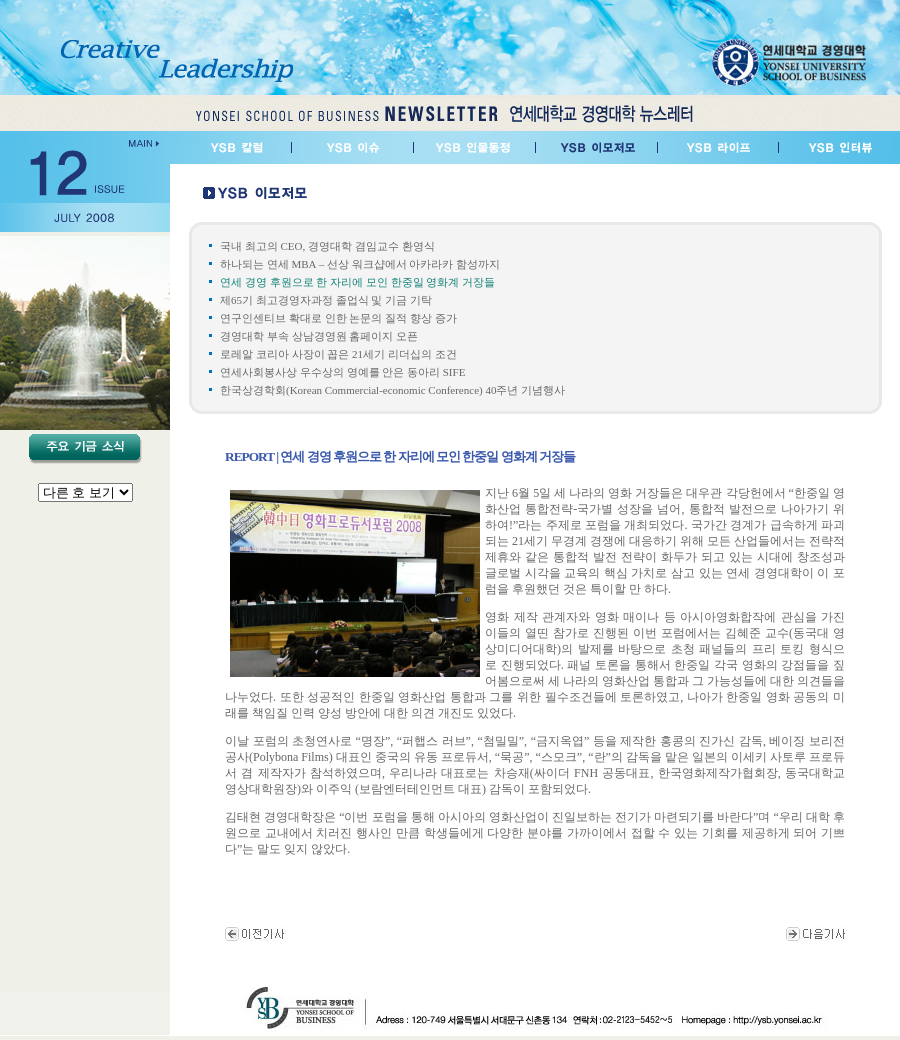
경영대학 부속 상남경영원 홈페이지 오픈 (319, 336)
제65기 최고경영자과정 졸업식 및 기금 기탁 (326, 300)
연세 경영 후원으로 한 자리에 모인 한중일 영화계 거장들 (357, 282)
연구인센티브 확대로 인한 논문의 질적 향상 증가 (338, 318)
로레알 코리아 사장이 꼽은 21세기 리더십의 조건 (338, 354)
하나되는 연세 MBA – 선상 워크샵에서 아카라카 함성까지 (360, 264)
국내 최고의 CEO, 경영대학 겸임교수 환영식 (327, 246)
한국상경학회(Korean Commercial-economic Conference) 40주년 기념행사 (392, 390)
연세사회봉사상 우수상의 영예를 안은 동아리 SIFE (342, 372)
